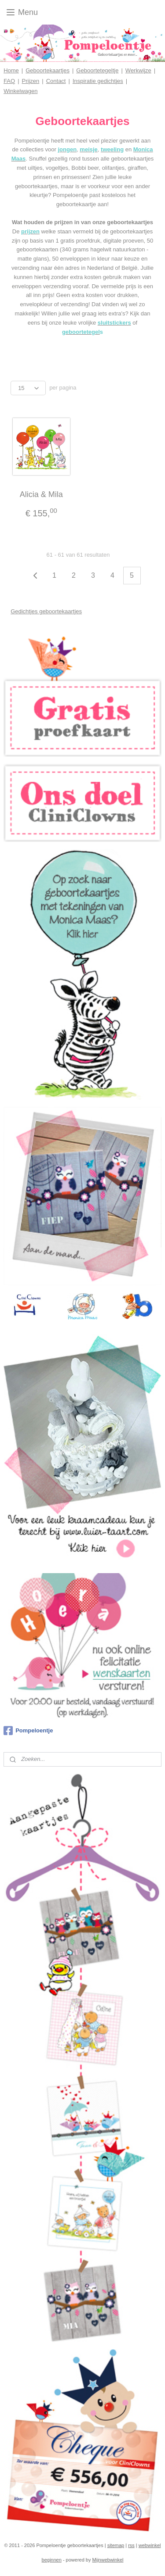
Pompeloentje (28, 1730)
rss (131, 2545)
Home (11, 70)
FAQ (9, 81)
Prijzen (31, 81)
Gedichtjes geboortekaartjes (46, 611)
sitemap (116, 2545)
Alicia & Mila (41, 494)
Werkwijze (138, 70)
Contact (56, 81)
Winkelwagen (20, 91)
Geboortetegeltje (97, 70)
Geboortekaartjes (48, 70)
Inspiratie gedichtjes (98, 81)
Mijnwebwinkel (108, 2559)
